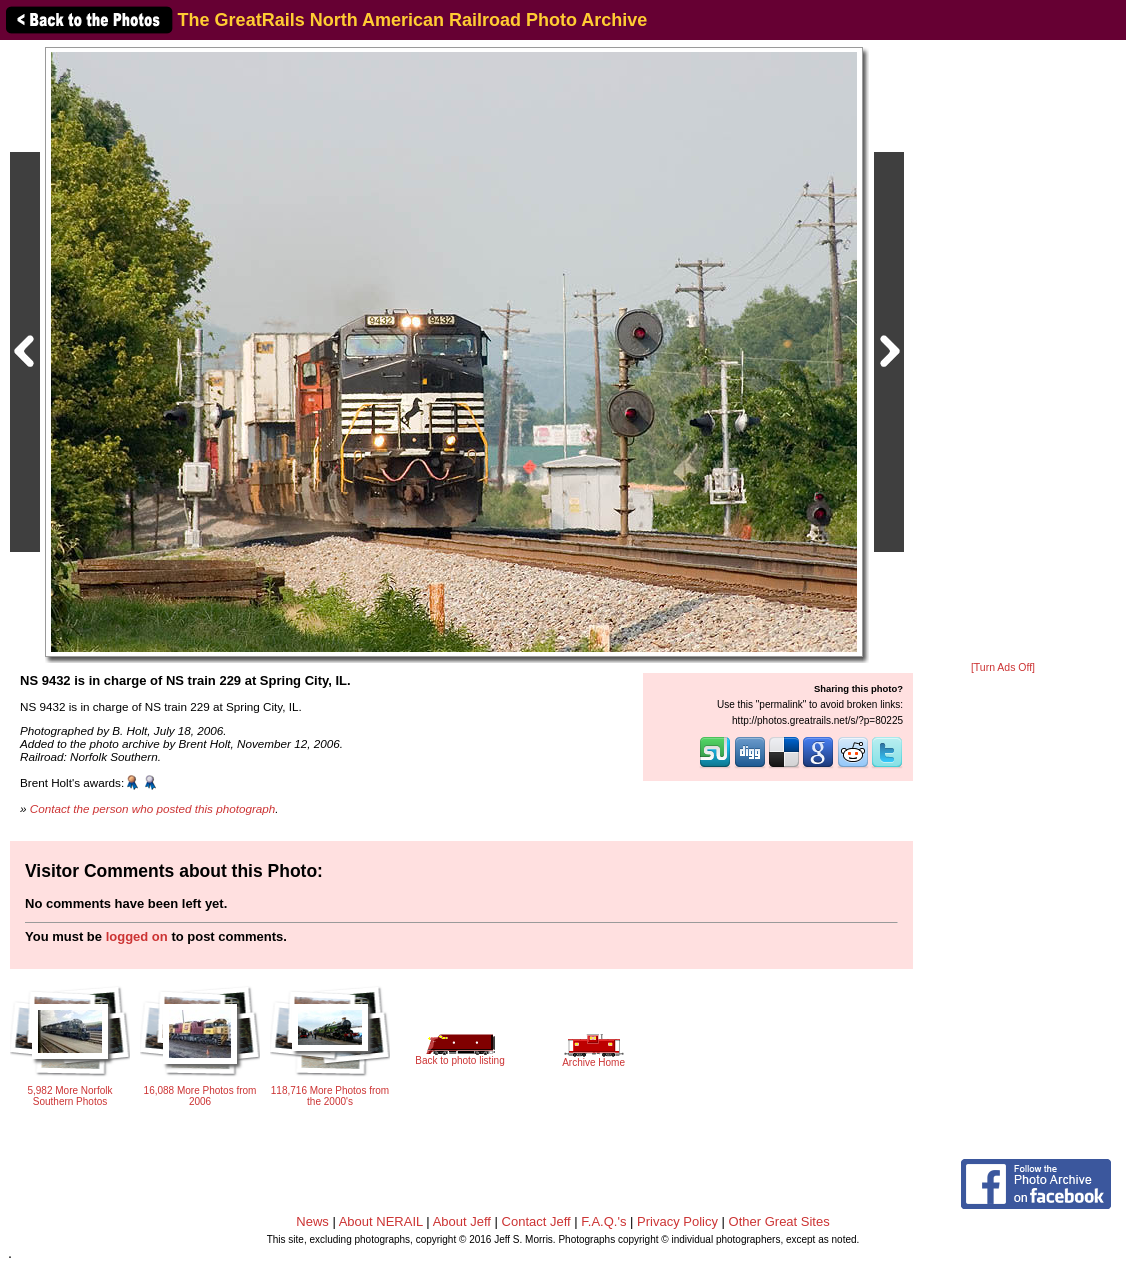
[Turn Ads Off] (1003, 667)
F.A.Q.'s (603, 1221)
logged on (137, 936)
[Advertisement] (1003, 352)
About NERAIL (381, 1221)
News (312, 1221)
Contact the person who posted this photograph (153, 808)
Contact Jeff (536, 1221)
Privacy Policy (677, 1221)
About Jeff (462, 1221)
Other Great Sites (779, 1221)
